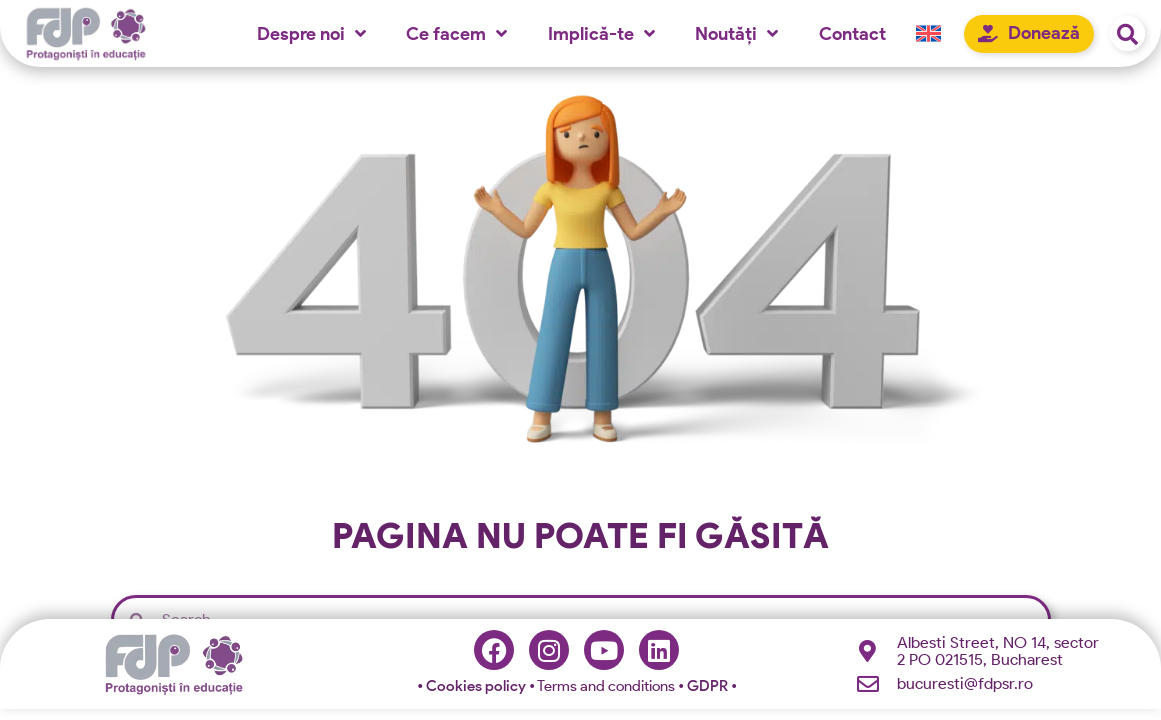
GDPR (709, 689)
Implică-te (601, 33)
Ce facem (456, 33)
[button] (1127, 33)
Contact (852, 33)
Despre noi (311, 33)
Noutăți (736, 33)
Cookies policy (473, 689)
